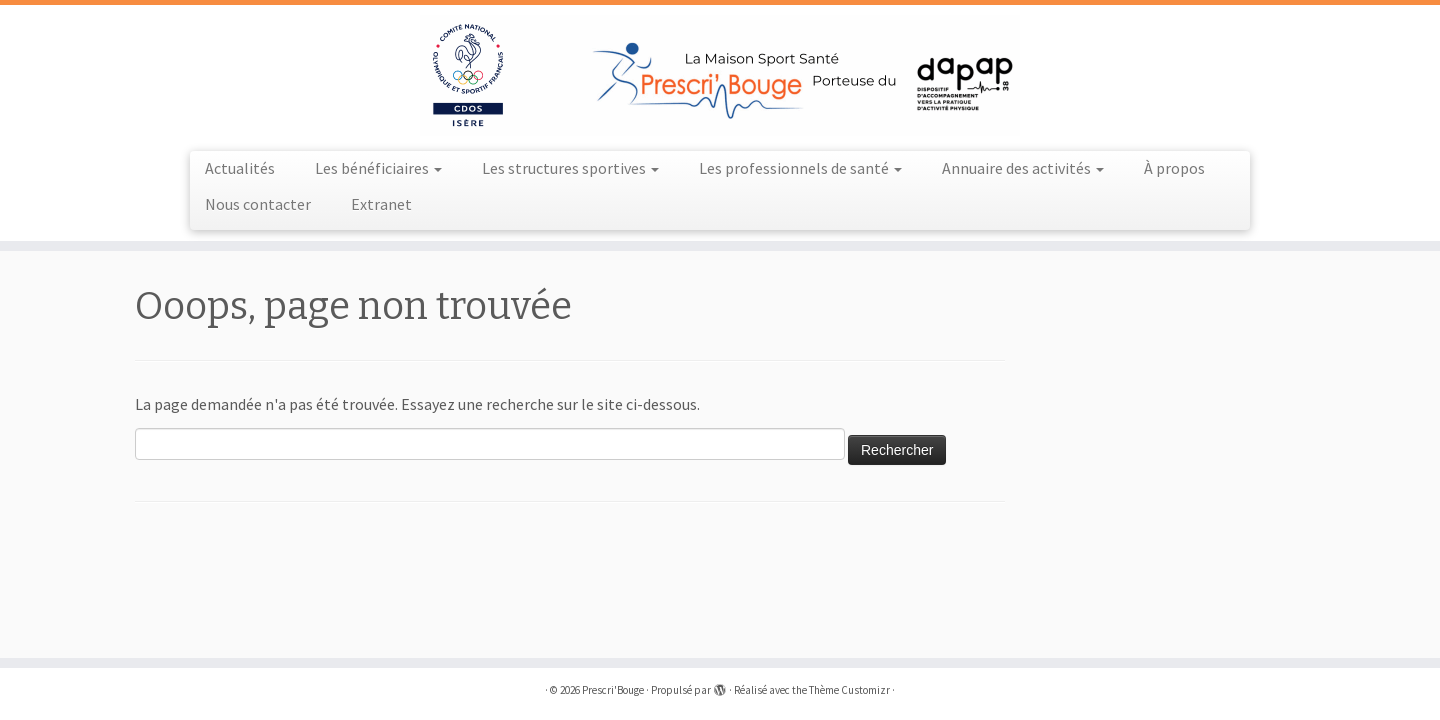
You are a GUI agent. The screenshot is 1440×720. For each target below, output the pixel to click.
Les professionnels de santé (800, 168)
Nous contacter (258, 204)
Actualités (240, 168)
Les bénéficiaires (378, 168)
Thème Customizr (849, 690)
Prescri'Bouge (613, 690)
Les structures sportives (570, 168)
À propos (1174, 168)
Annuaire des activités (1023, 168)
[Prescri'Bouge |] (720, 75)
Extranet (381, 204)
